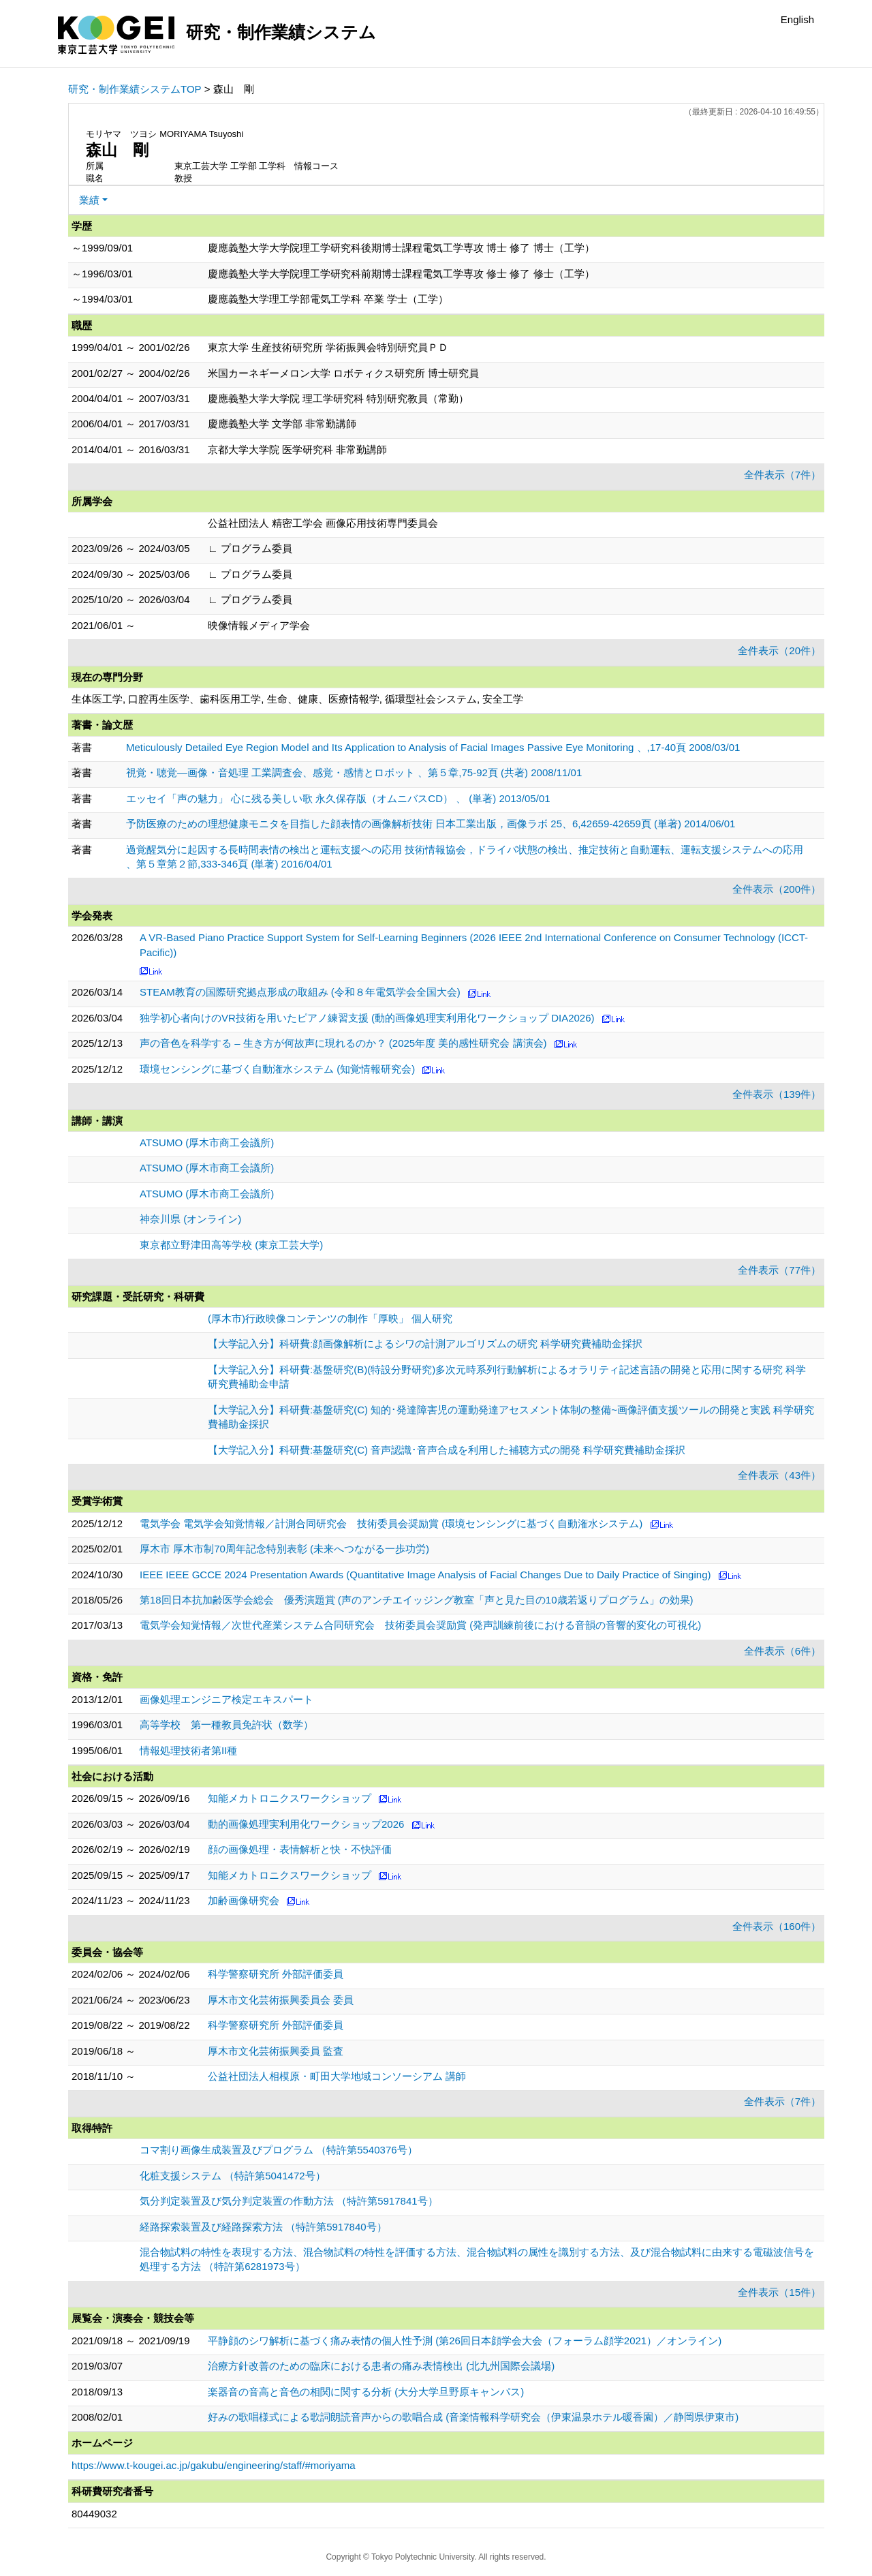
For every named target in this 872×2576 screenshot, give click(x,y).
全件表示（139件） (776, 1094)
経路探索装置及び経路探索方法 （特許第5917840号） (263, 2227)
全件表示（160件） (776, 1926)
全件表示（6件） (782, 1651)
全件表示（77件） (779, 1270)
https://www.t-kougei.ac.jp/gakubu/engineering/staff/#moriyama (214, 2465)
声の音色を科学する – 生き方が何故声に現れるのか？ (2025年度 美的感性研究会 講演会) (343, 1043)
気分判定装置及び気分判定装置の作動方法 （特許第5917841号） (289, 2201)
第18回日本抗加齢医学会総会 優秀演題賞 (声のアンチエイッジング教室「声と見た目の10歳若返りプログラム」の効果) (417, 1600)
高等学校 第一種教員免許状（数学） (226, 1724)
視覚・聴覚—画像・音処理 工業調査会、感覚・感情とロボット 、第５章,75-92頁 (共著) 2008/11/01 (354, 772)
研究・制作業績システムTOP (135, 89)
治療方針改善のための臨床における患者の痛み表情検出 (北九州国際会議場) (381, 2366)
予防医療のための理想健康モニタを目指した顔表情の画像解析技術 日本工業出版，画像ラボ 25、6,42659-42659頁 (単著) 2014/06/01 (430, 823)
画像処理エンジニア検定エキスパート (226, 1699)
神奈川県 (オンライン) (190, 1219)
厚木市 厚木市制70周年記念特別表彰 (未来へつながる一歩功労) (284, 1548)
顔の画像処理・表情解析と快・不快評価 (300, 1849)
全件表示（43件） (779, 1475)
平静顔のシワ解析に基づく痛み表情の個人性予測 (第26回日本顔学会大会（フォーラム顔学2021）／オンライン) (464, 2340)
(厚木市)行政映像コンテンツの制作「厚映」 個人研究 (330, 1318)
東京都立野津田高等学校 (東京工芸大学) (231, 1245)
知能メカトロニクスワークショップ (289, 1798)
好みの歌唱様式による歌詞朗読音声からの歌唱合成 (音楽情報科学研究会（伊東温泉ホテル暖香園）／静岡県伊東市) (473, 2417)
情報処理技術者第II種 (188, 1750)
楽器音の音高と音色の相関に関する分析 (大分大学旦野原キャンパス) (366, 2391)
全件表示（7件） (782, 474)
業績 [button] (89, 200)
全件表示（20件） (779, 650)
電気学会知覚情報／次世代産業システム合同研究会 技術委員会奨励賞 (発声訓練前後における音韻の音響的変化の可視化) (420, 1625)
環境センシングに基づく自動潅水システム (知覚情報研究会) (277, 1069)
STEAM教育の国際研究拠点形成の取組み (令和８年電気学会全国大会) (300, 992)
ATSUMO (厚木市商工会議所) (207, 1142)
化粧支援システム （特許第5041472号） (233, 2175)
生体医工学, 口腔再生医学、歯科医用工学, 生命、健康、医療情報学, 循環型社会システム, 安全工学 (297, 699)
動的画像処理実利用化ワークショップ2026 (306, 1824)
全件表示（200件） (776, 889)
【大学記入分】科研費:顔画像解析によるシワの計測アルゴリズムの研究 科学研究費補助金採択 (425, 1343)
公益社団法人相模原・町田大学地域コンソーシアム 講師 (337, 2076)
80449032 (94, 2513)
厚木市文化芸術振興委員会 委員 (281, 2000)
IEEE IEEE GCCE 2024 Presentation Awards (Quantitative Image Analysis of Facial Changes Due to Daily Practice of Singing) (425, 1574)
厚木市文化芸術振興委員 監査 (275, 2051)
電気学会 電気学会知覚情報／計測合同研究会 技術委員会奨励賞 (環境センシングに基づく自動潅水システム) (391, 1523)
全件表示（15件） (779, 2292)
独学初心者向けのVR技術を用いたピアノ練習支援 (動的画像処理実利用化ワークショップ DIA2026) (367, 1018)
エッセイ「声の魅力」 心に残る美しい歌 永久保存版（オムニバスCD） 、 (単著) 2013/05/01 (338, 798)
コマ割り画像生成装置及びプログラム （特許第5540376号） (279, 2150)
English (797, 19)
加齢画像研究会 (243, 1900)
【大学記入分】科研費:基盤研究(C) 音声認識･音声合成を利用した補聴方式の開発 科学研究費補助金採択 (446, 1450)
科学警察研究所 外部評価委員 (275, 1974)
